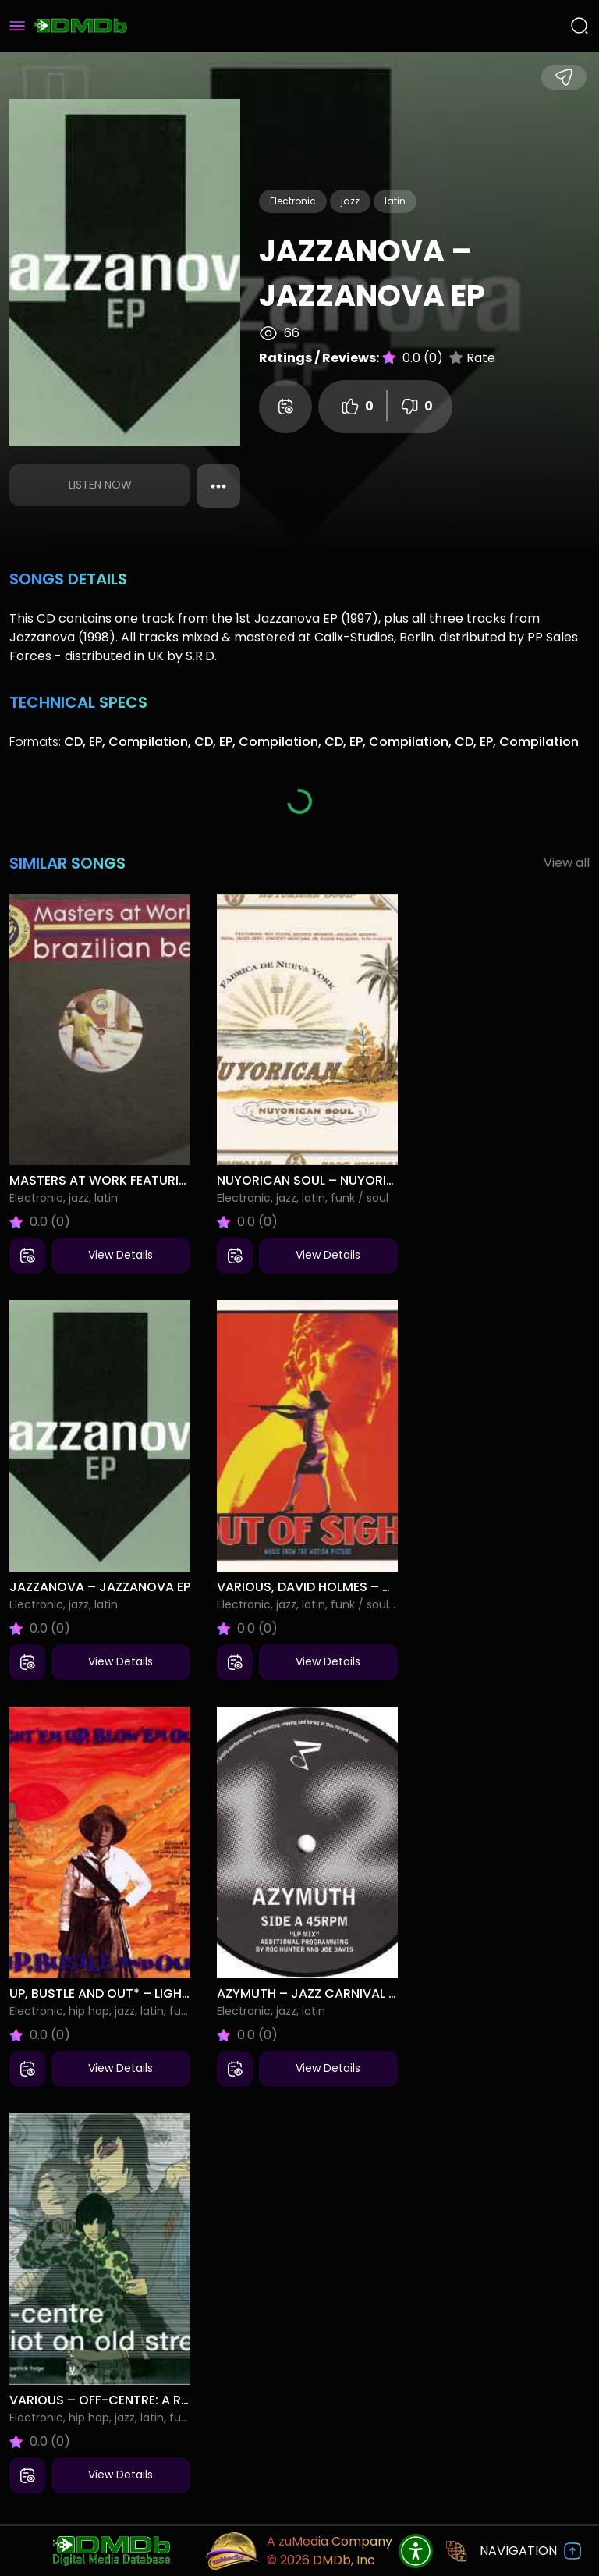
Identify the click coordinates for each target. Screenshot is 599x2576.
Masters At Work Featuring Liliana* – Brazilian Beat (183, 1180)
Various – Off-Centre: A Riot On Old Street (153, 2400)
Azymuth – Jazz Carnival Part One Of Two (359, 1993)
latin (395, 201)
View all (567, 863)
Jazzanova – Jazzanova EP (99, 1587)
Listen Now (100, 484)
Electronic (293, 201)
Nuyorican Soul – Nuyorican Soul (332, 1180)
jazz (350, 201)
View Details (120, 1255)
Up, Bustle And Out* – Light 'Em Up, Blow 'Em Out (168, 1993)
